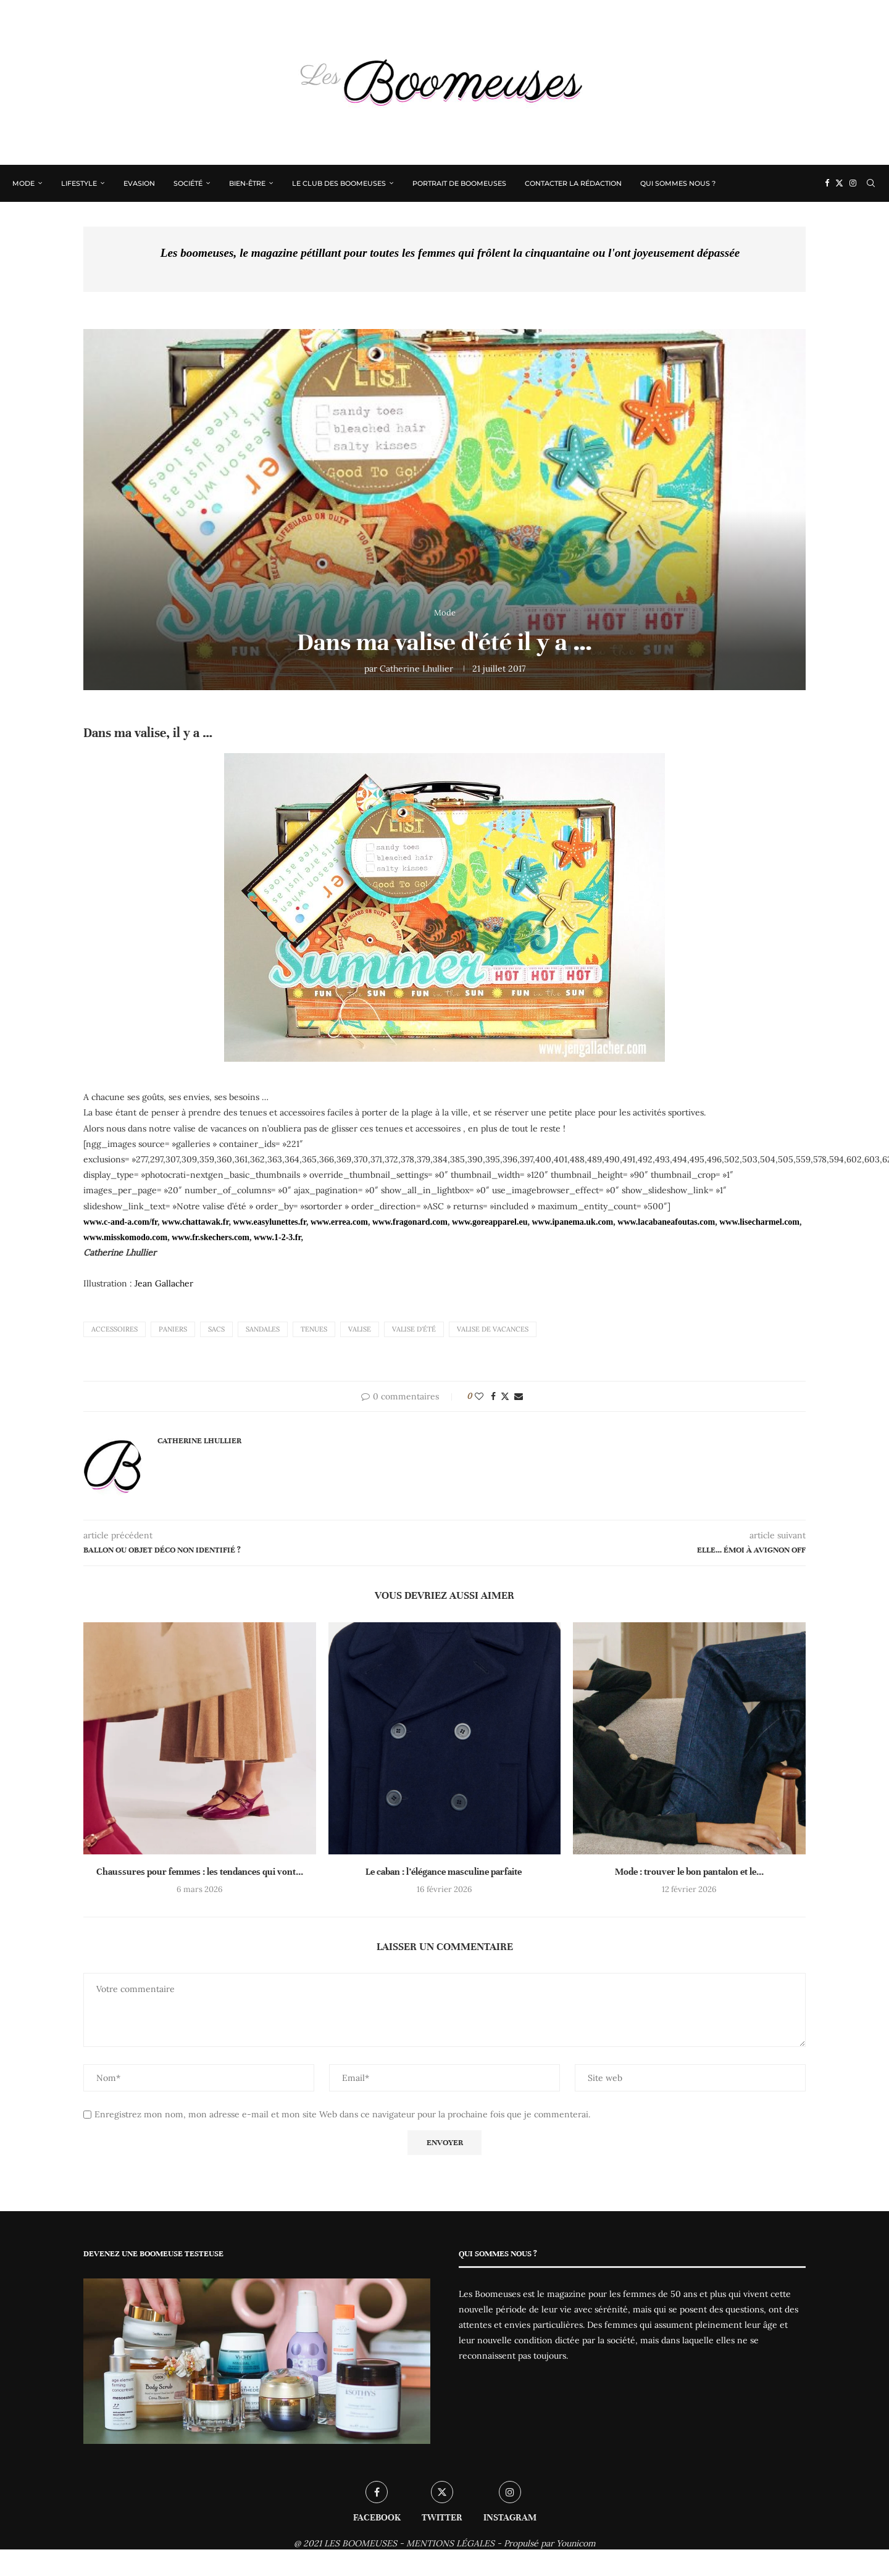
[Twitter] (839, 183)
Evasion (139, 183)
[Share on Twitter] (505, 1396)
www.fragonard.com (410, 1222)
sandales (263, 1329)
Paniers (173, 1329)
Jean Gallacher (164, 1283)
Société (187, 183)
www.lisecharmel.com (759, 1222)
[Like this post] (479, 1396)
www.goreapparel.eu (489, 1222)
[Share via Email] (518, 1396)
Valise (359, 1329)
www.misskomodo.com (125, 1237)
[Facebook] (827, 183)
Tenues (314, 1329)
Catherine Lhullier (416, 668)
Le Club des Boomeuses (339, 183)
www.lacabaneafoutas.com (666, 1222)
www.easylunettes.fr (269, 1222)
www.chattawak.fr (195, 1222)
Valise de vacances (492, 1329)
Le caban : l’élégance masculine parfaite (444, 1871)
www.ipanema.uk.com (572, 1222)
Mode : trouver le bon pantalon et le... (689, 1871)
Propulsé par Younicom (550, 2543)
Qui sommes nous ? (678, 183)
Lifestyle (79, 183)
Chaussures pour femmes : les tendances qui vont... (199, 1871)
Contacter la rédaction (573, 183)
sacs (216, 1329)
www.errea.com (339, 1222)
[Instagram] (852, 183)
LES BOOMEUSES (360, 2543)
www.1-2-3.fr (277, 1237)
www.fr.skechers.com (210, 1237)
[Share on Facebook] (493, 1396)
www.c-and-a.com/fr (120, 1222)
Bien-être (247, 183)
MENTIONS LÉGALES (450, 2543)
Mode (23, 183)
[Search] (870, 183)
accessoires (114, 1329)
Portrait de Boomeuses (459, 183)
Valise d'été (414, 1329)
